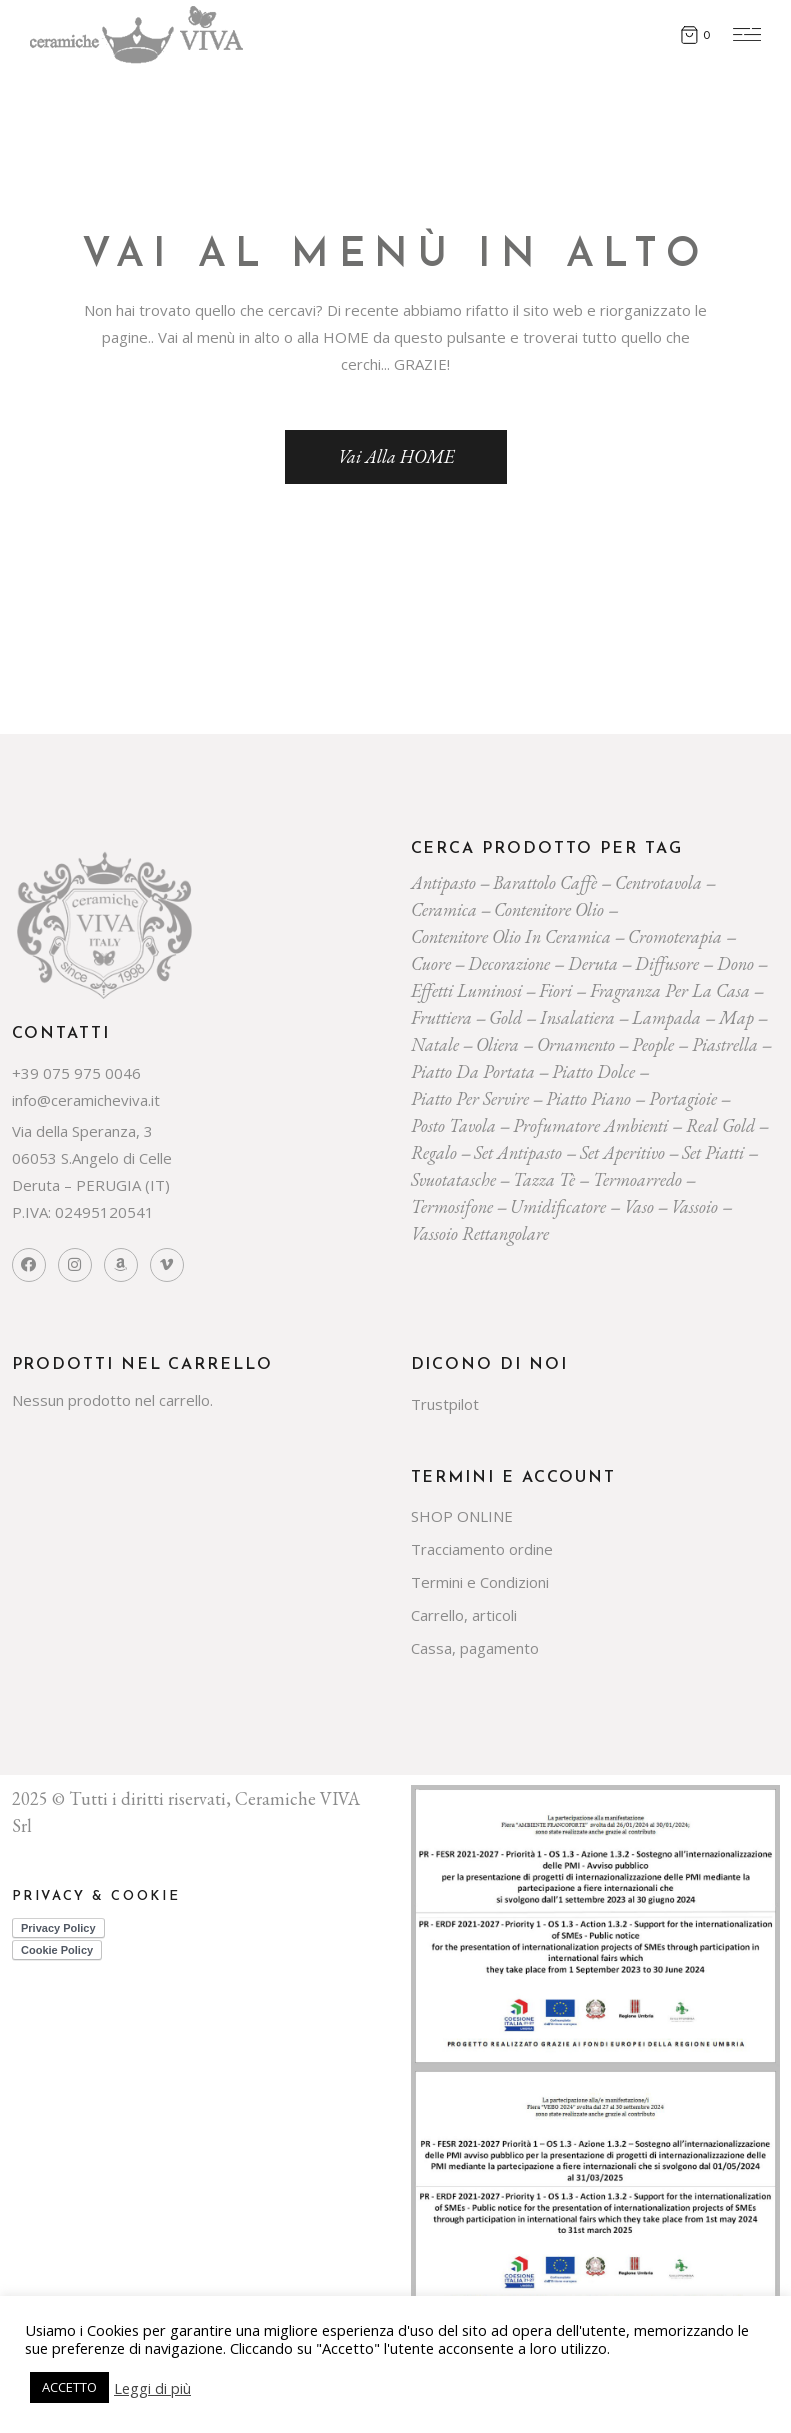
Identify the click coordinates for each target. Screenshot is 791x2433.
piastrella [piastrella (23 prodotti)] (725, 1044)
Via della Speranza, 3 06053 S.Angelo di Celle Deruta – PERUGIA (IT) (92, 1158)
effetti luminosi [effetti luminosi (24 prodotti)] (466, 990)
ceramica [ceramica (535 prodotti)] (444, 909)
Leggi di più (152, 2388)
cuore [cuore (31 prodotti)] (431, 963)
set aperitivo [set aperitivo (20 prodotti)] (622, 1152)
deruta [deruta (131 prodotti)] (593, 963)
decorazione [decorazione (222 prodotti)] (509, 963)
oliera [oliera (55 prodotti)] (497, 1044)
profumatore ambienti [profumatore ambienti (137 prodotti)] (590, 1125)
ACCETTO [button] (69, 2387)
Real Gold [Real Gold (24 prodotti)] (720, 1125)
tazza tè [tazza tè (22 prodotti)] (544, 1179)
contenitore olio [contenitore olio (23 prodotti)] (549, 909)
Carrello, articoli (464, 1615)
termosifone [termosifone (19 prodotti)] (452, 1206)
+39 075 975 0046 (76, 1073)
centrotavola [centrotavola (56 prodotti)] (658, 882)
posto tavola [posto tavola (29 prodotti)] (453, 1125)
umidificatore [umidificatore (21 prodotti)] (558, 1206)
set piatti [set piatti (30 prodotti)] (713, 1152)
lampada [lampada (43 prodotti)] (666, 1017)
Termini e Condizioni (480, 1582)
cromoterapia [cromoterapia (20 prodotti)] (675, 936)
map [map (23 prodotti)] (736, 1017)
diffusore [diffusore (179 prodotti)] (667, 963)
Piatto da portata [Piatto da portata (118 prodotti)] (473, 1071)
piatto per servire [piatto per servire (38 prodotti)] (470, 1098)
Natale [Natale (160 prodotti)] (435, 1044)
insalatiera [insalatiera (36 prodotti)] (577, 1017)
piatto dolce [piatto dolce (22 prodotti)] (593, 1071)
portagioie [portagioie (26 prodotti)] (683, 1098)
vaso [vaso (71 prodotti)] (639, 1206)
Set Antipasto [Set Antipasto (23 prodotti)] (518, 1152)
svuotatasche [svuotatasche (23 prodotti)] (453, 1179)
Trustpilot (445, 1404)
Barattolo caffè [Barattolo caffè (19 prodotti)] (545, 882)
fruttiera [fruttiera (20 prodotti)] (441, 1017)
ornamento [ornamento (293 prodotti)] (576, 1044)
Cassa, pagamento (475, 1648)
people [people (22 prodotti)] (653, 1044)
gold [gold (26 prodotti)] (505, 1017)
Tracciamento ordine (482, 1549)
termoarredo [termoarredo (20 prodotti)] (637, 1179)
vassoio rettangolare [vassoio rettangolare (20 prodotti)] (480, 1233)
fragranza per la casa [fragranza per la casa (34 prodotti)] (670, 990)
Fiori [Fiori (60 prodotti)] (555, 990)
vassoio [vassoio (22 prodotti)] (694, 1206)
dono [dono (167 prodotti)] (735, 963)
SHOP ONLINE (462, 1516)
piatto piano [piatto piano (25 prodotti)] (588, 1098)
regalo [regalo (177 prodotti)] (434, 1152)
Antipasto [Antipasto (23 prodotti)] (443, 882)
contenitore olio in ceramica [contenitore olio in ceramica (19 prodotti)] (511, 936)
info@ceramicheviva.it (86, 1100)
